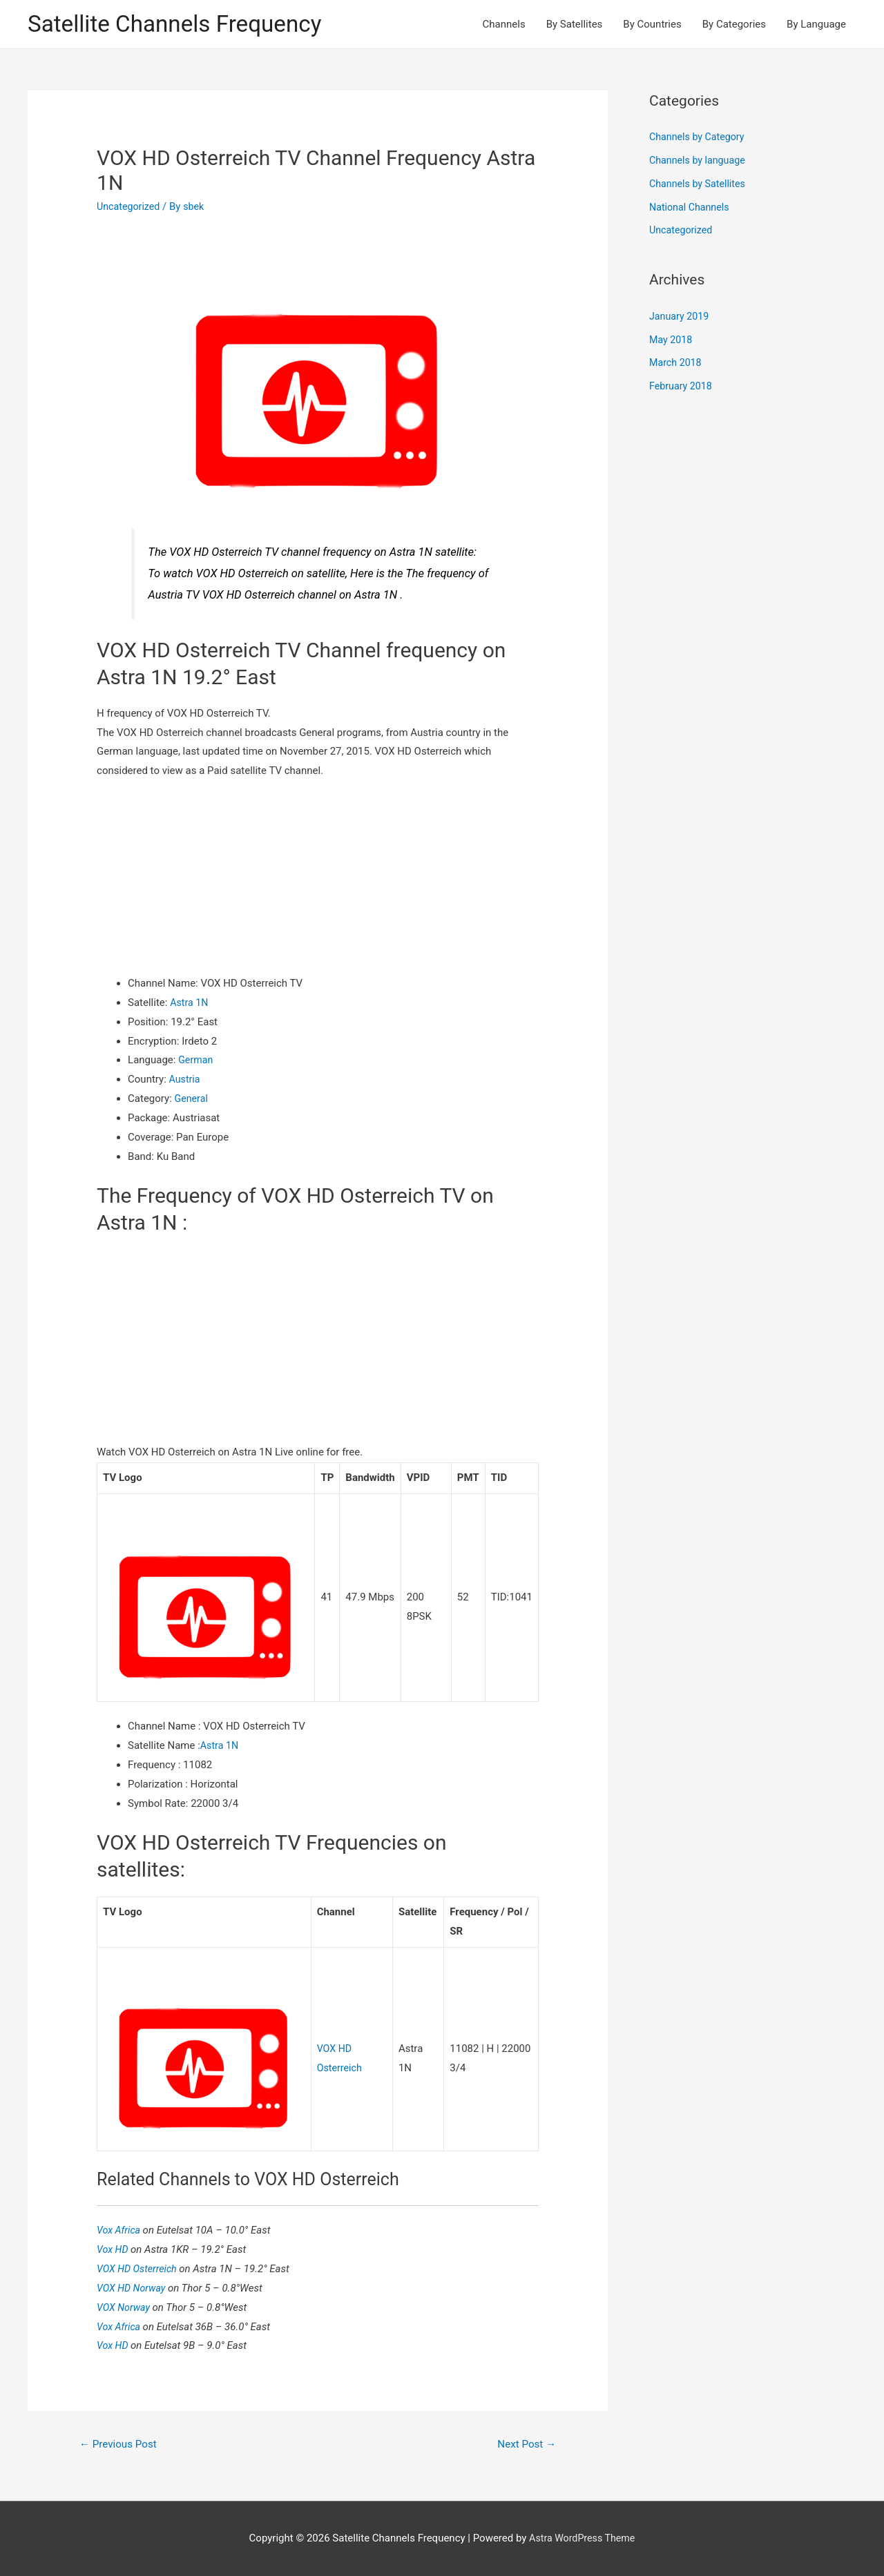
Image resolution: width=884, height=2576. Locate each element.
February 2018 (682, 387)
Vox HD (115, 2248)
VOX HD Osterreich (140, 2267)
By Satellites (574, 25)
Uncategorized (130, 208)
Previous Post (121, 2443)
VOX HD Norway (134, 2286)
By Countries (652, 25)
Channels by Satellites (699, 185)
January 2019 (680, 317)
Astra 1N (190, 1004)
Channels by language (699, 161)
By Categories (734, 25)
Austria (185, 1080)
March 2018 (676, 364)
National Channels (691, 208)
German (196, 1062)
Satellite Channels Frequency (183, 24)
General (192, 1100)
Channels (504, 25)
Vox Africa (121, 2229)
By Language (816, 25)
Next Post (525, 2443)
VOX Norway (126, 2306)
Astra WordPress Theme (582, 2538)
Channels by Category (699, 139)
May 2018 (672, 341)
